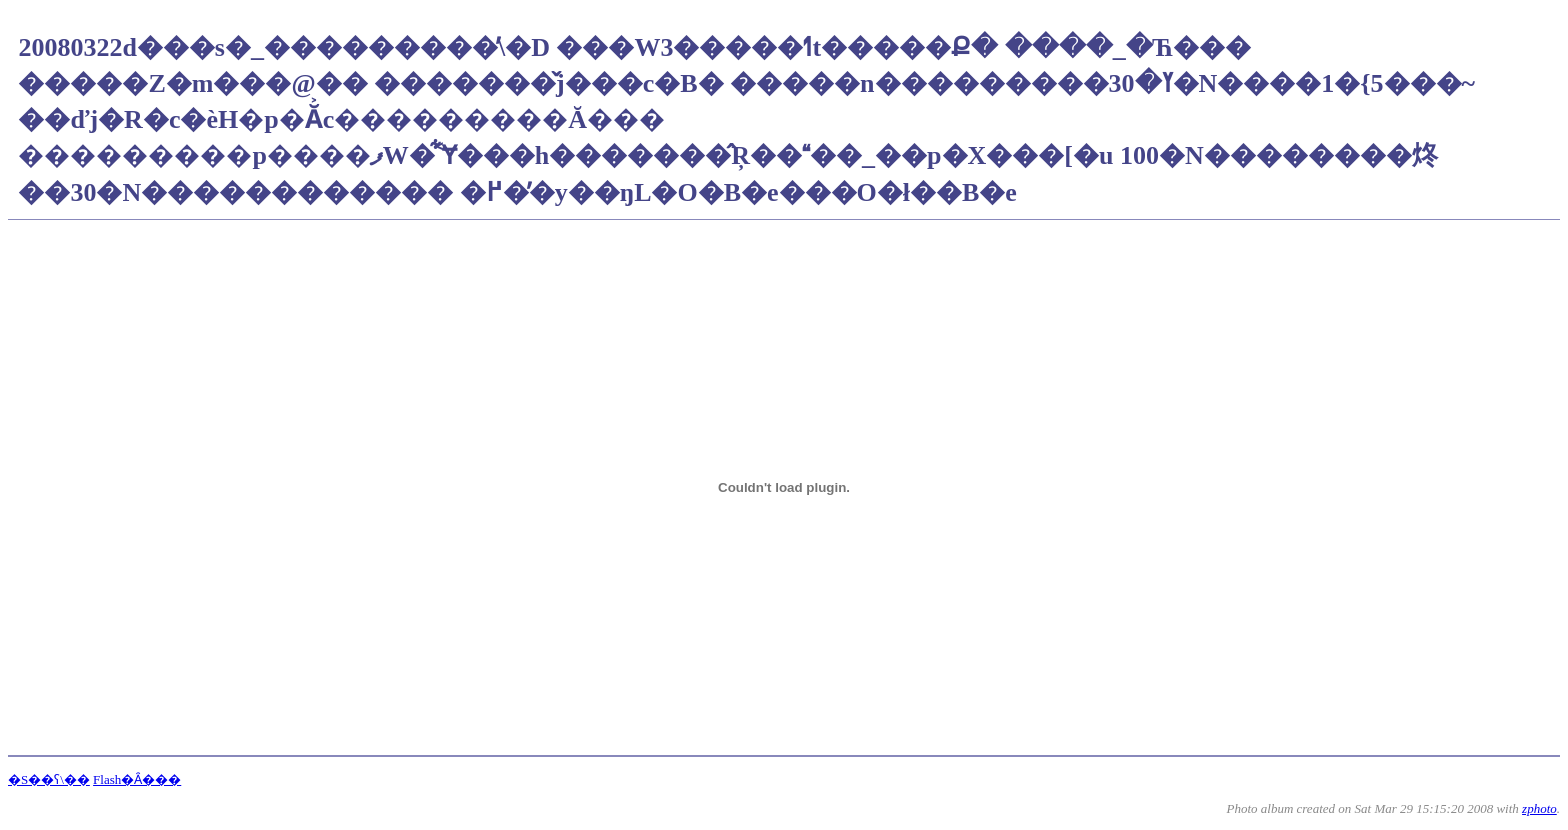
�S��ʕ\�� (49, 779)
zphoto (1539, 808)
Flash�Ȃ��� (137, 779)
